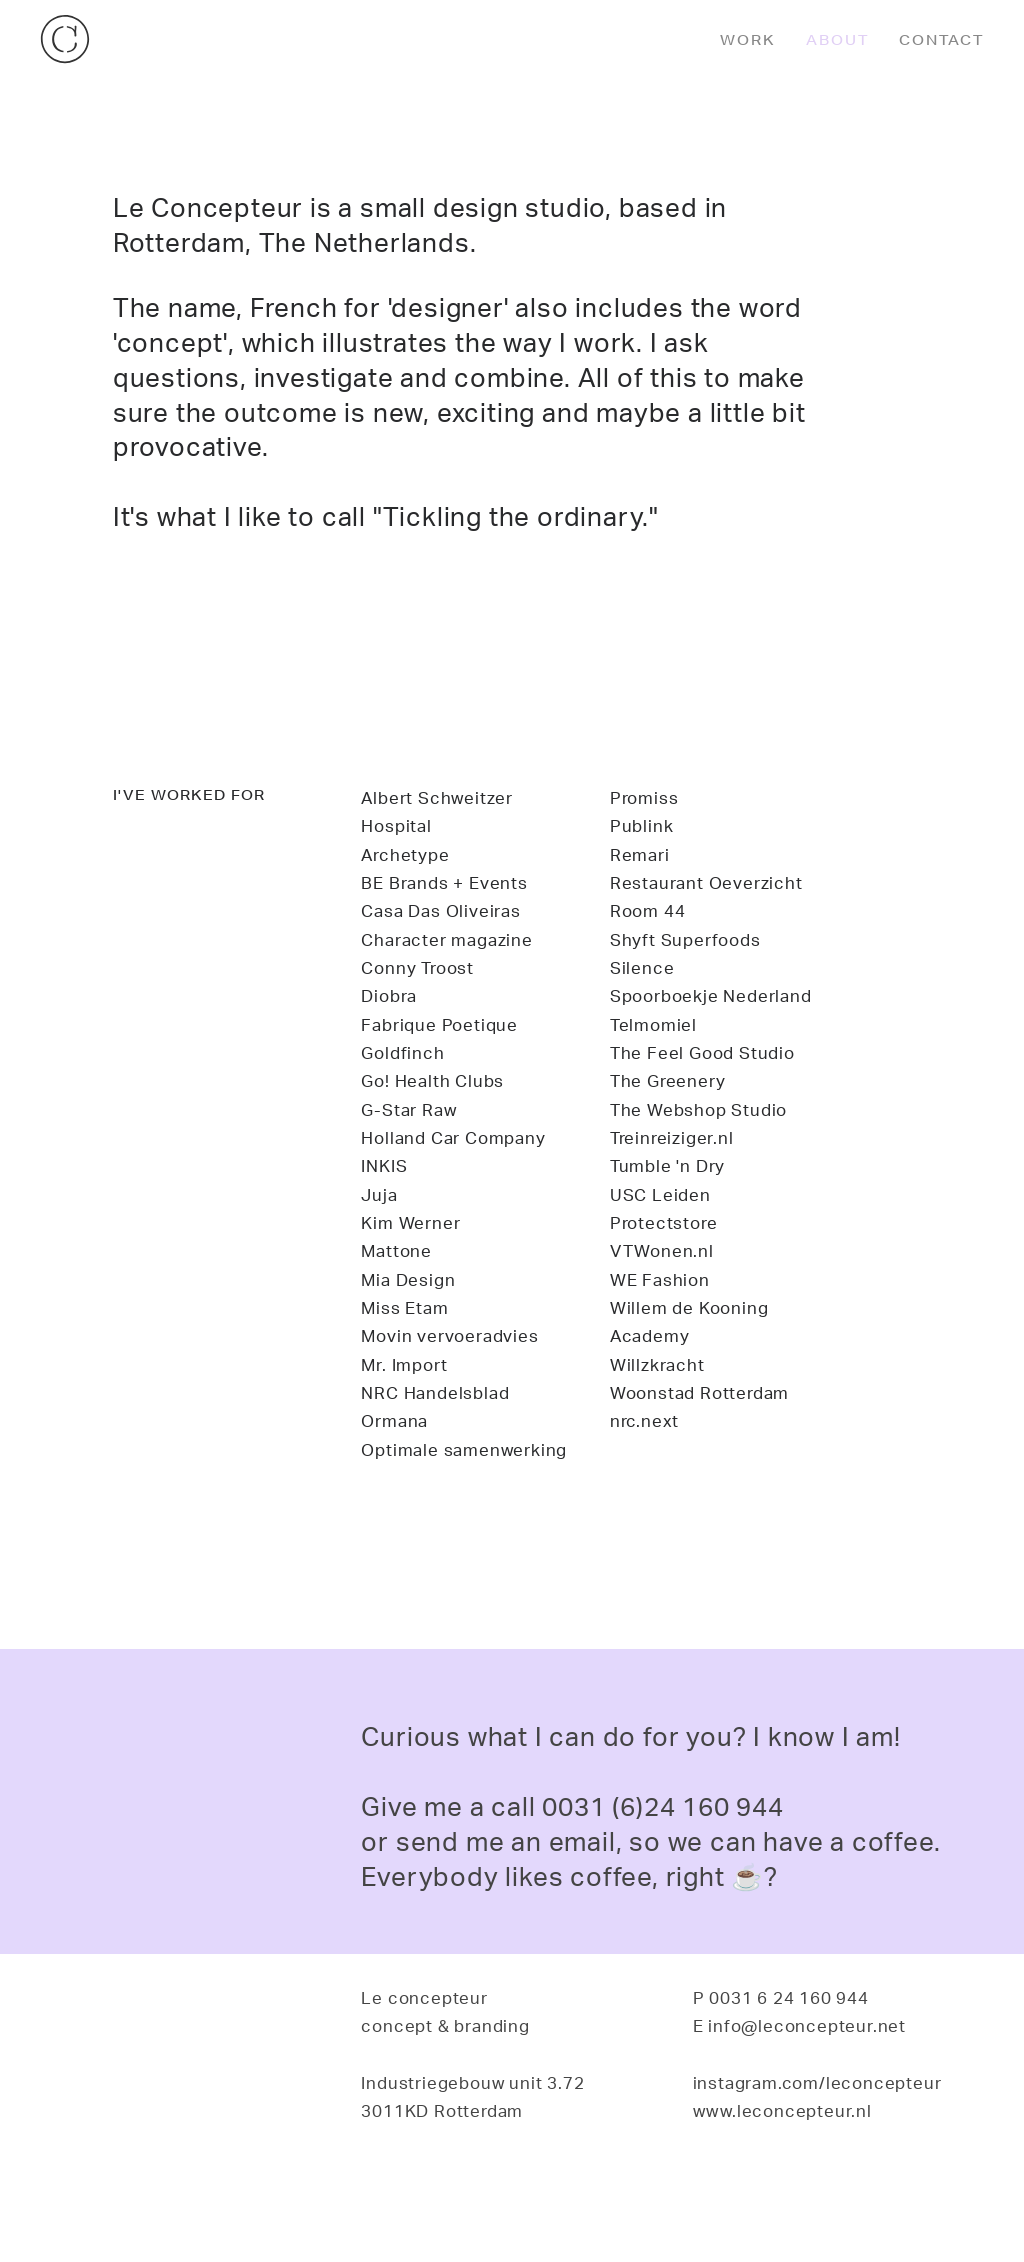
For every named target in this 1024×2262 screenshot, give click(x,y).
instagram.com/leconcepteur (817, 2082)
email (582, 1841)
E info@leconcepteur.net (799, 2025)
